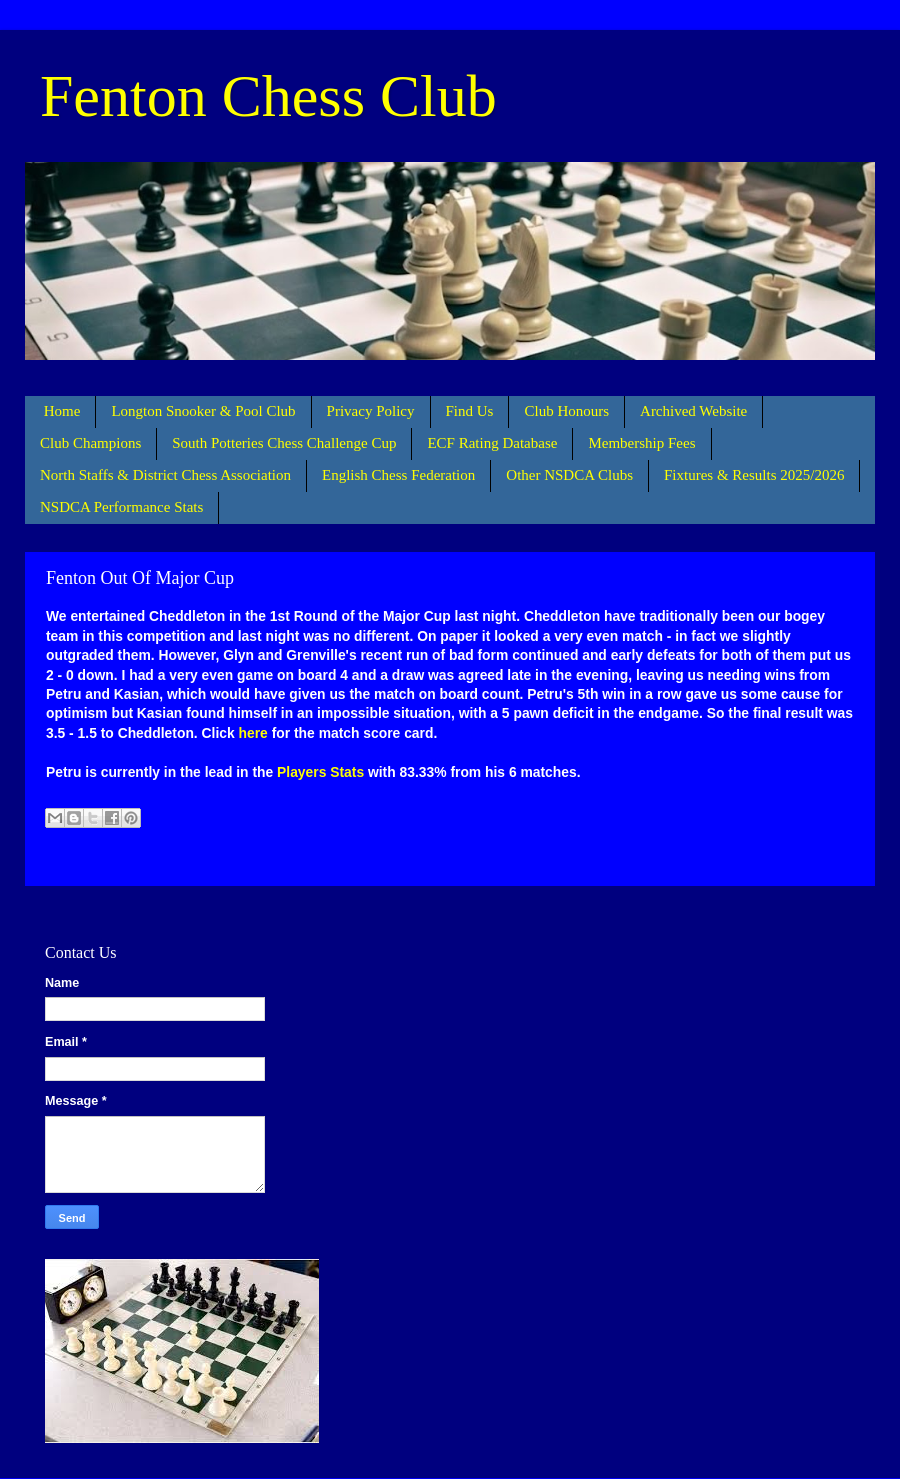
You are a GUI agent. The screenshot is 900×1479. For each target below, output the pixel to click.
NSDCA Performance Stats (121, 507)
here (253, 733)
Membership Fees (641, 443)
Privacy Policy (371, 411)
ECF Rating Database (492, 443)
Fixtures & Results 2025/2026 (754, 475)
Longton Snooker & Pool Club (203, 411)
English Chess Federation (398, 475)
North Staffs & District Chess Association (165, 475)
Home (62, 411)
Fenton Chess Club (268, 96)
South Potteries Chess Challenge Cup (284, 443)
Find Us (470, 411)
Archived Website (693, 411)
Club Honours (566, 411)
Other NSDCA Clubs (569, 475)
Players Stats (320, 772)
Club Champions (90, 443)
